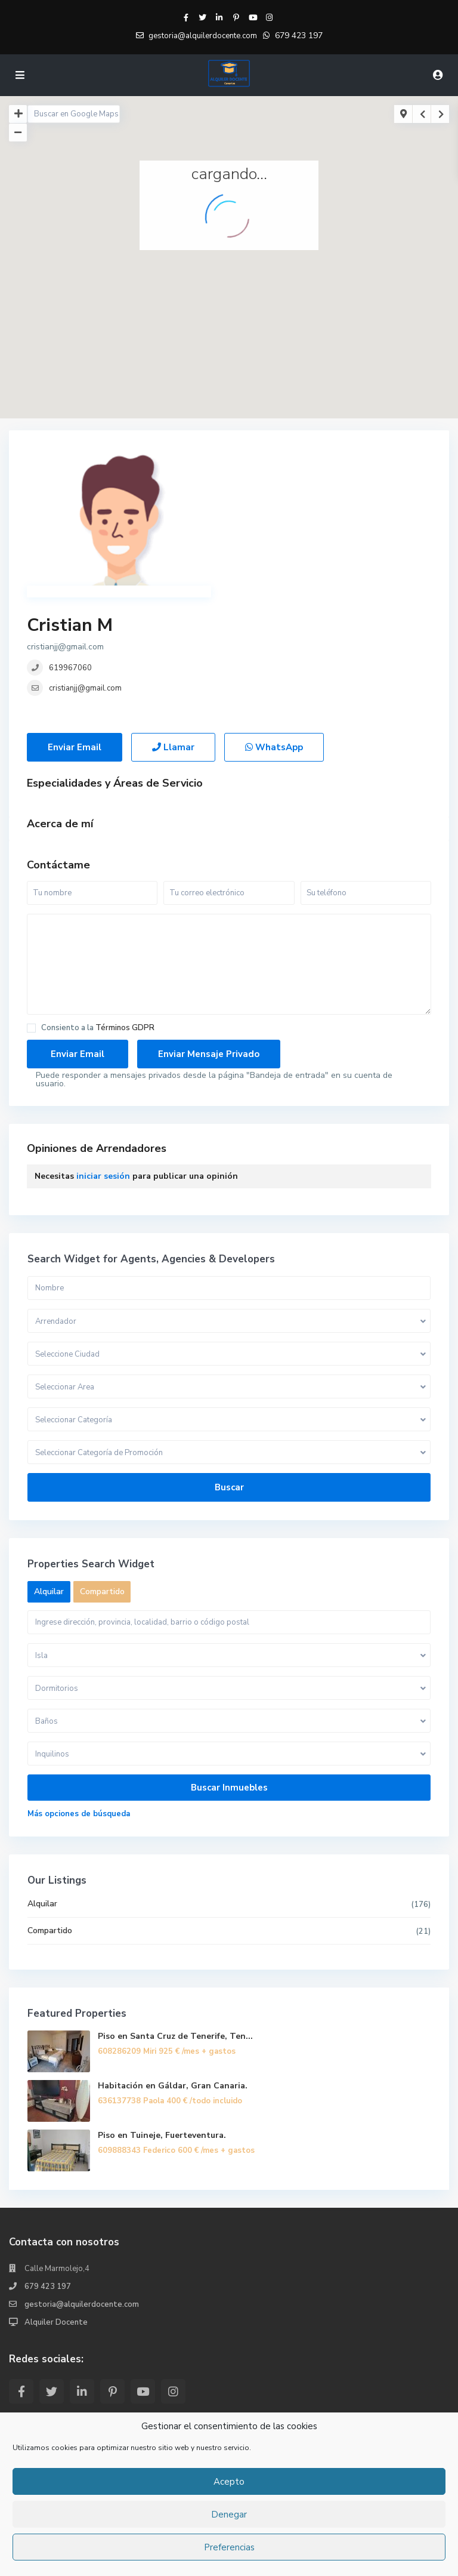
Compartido (49, 1811)
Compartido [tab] (102, 1472)
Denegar (229, 2514)
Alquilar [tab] (49, 1472)
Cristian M (272, 460)
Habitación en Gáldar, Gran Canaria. (172, 1966)
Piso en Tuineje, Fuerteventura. (162, 2016)
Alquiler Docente (56, 2203)
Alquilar (42, 1784)
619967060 (272, 502)
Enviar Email (74, 628)
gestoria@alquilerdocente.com (81, 2185)
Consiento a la (97, 908)
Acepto (229, 2482)
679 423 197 (299, 35)
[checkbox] (31, 908)
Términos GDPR (124, 908)
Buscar (229, 1368)
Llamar (173, 628)
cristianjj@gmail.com (287, 522)
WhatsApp (274, 628)
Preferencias (229, 2547)
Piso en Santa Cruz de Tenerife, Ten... (175, 1916)
